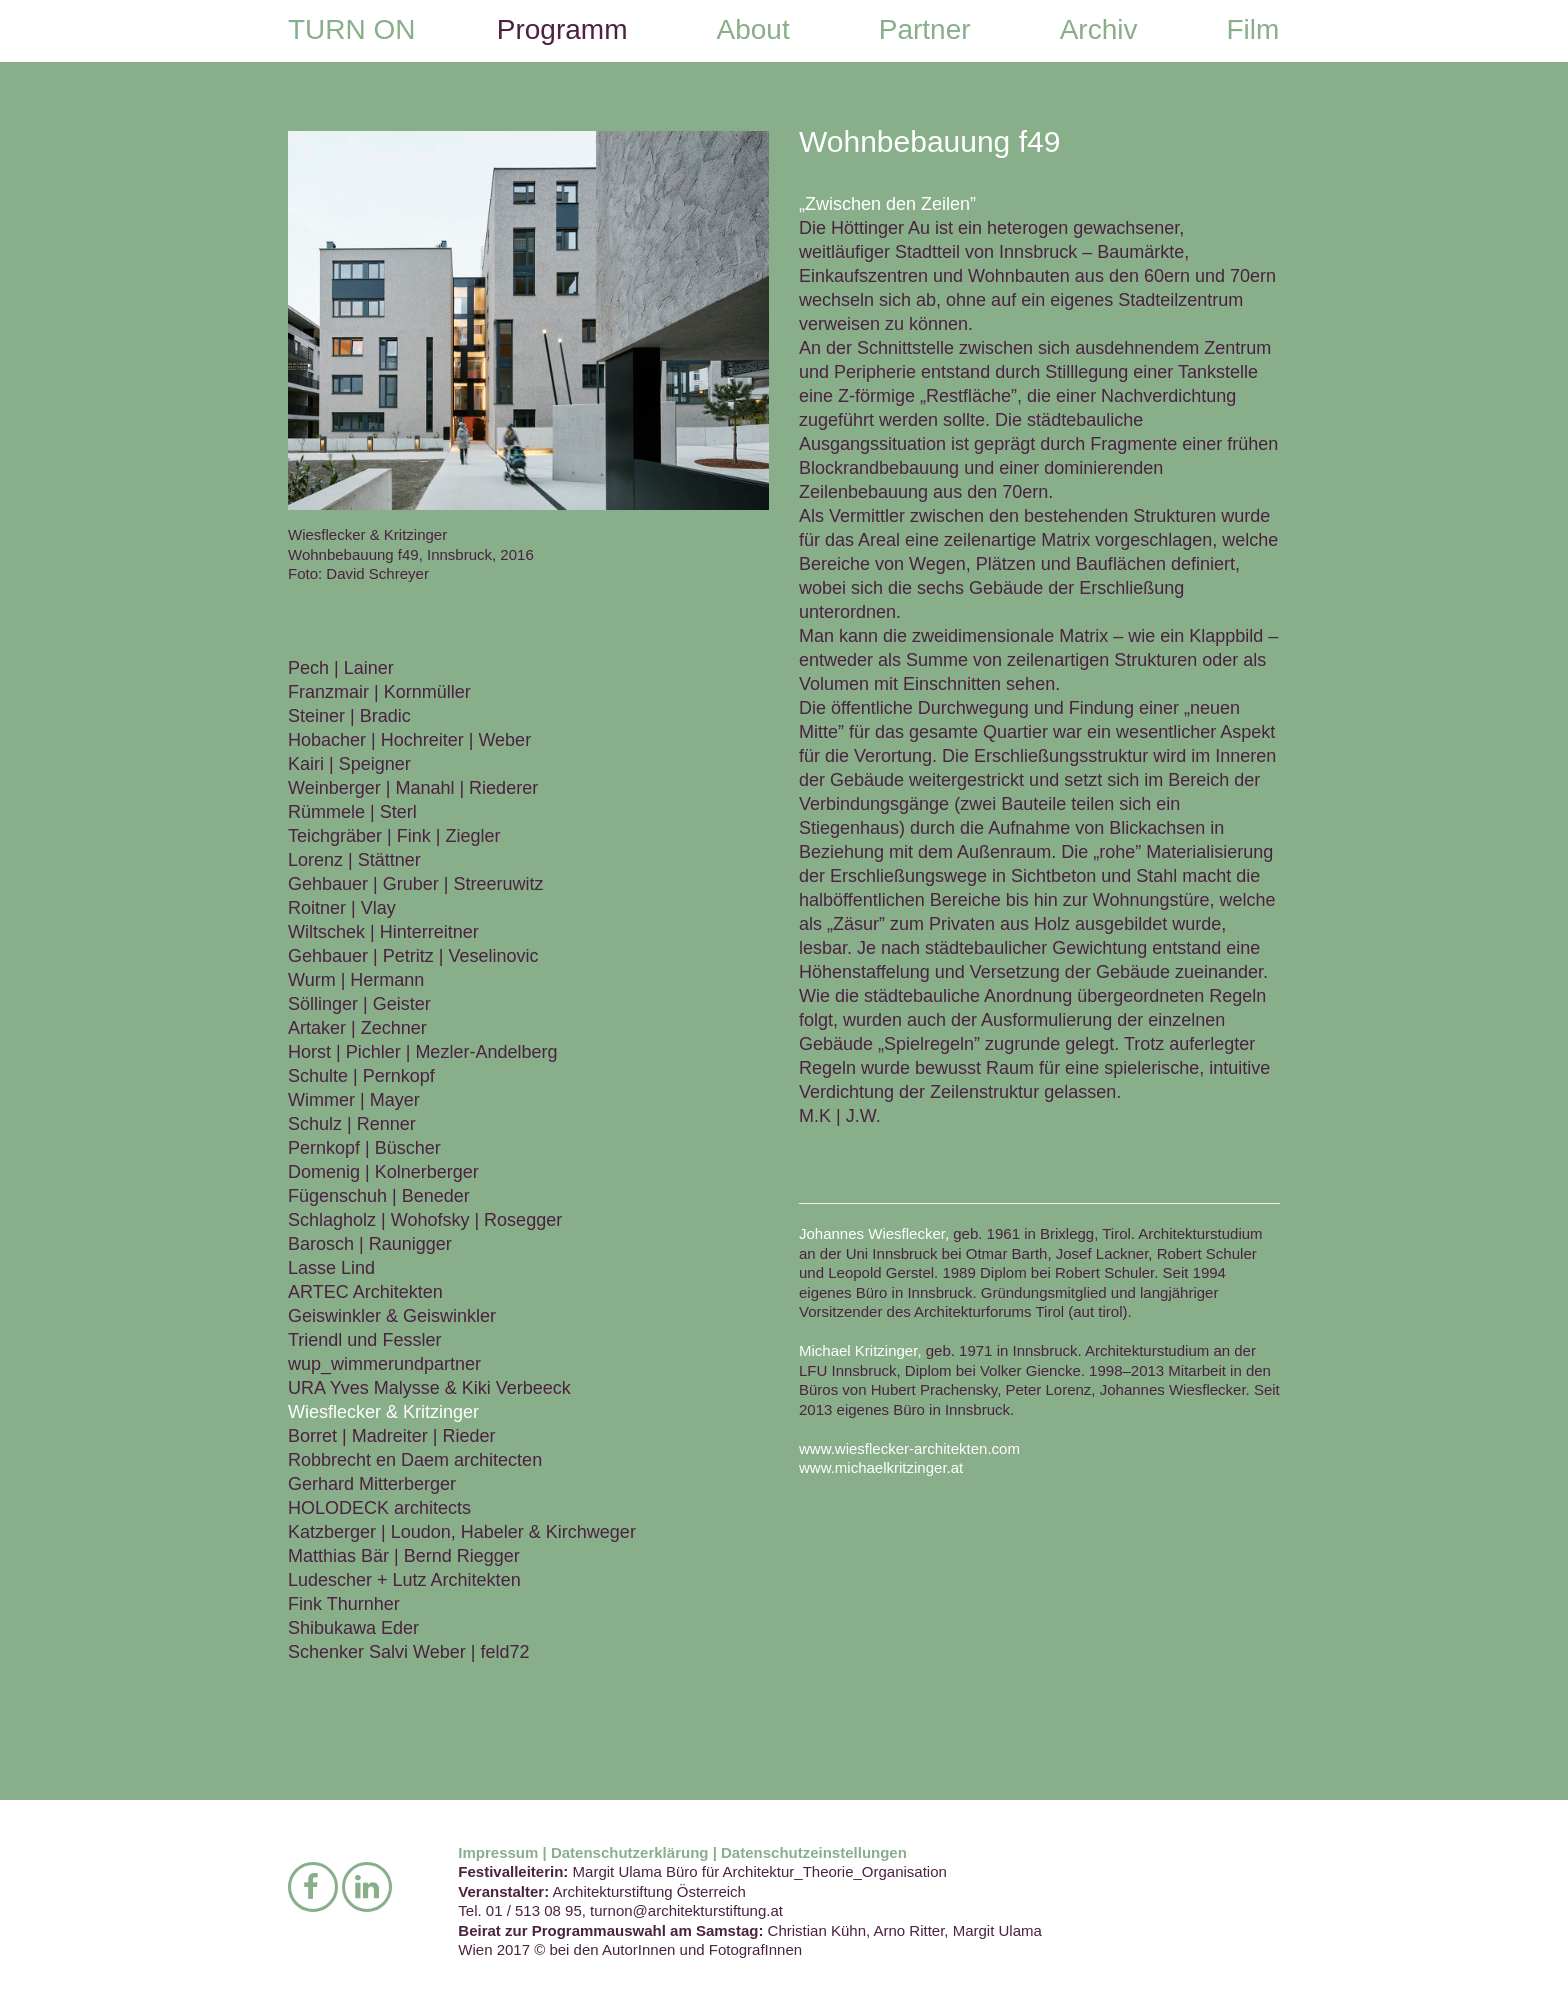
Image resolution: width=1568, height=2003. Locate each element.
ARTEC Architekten (365, 1292)
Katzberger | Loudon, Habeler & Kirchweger (462, 1532)
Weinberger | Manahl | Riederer (413, 788)
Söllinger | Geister (359, 1004)
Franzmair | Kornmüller (379, 692)
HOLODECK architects (379, 1508)
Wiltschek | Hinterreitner (383, 932)
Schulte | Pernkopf (361, 1076)
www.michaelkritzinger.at (881, 1467)
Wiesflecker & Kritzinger (383, 1412)
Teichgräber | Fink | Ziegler (394, 836)
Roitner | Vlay (342, 908)
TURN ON (352, 29)
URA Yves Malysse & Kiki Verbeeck (429, 1388)
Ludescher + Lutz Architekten (404, 1580)
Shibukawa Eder (353, 1628)
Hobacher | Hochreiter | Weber (409, 740)
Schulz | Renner (352, 1124)
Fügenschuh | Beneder (379, 1196)
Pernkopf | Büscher (364, 1148)
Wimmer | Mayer (354, 1100)
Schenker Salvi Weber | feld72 (408, 1652)
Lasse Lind (331, 1268)
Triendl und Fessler (364, 1340)
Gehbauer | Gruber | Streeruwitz (415, 884)
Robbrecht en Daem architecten (415, 1460)
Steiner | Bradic (349, 716)
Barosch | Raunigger (370, 1244)
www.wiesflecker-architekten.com (909, 1448)
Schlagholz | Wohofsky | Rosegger (425, 1220)
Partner (925, 29)
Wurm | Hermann (356, 980)
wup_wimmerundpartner (384, 1364)
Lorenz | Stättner (354, 860)
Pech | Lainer (341, 668)
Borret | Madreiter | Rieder (391, 1436)
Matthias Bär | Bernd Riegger (404, 1556)
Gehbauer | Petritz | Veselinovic (413, 956)
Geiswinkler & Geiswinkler (392, 1316)
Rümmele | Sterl (352, 812)
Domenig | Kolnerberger (383, 1172)
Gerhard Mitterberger (372, 1484)
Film (1252, 29)
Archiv (1099, 29)
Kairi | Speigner (349, 764)
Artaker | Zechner (357, 1028)
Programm (562, 29)
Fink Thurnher (344, 1604)
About (753, 29)
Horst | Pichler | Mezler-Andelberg (422, 1052)
